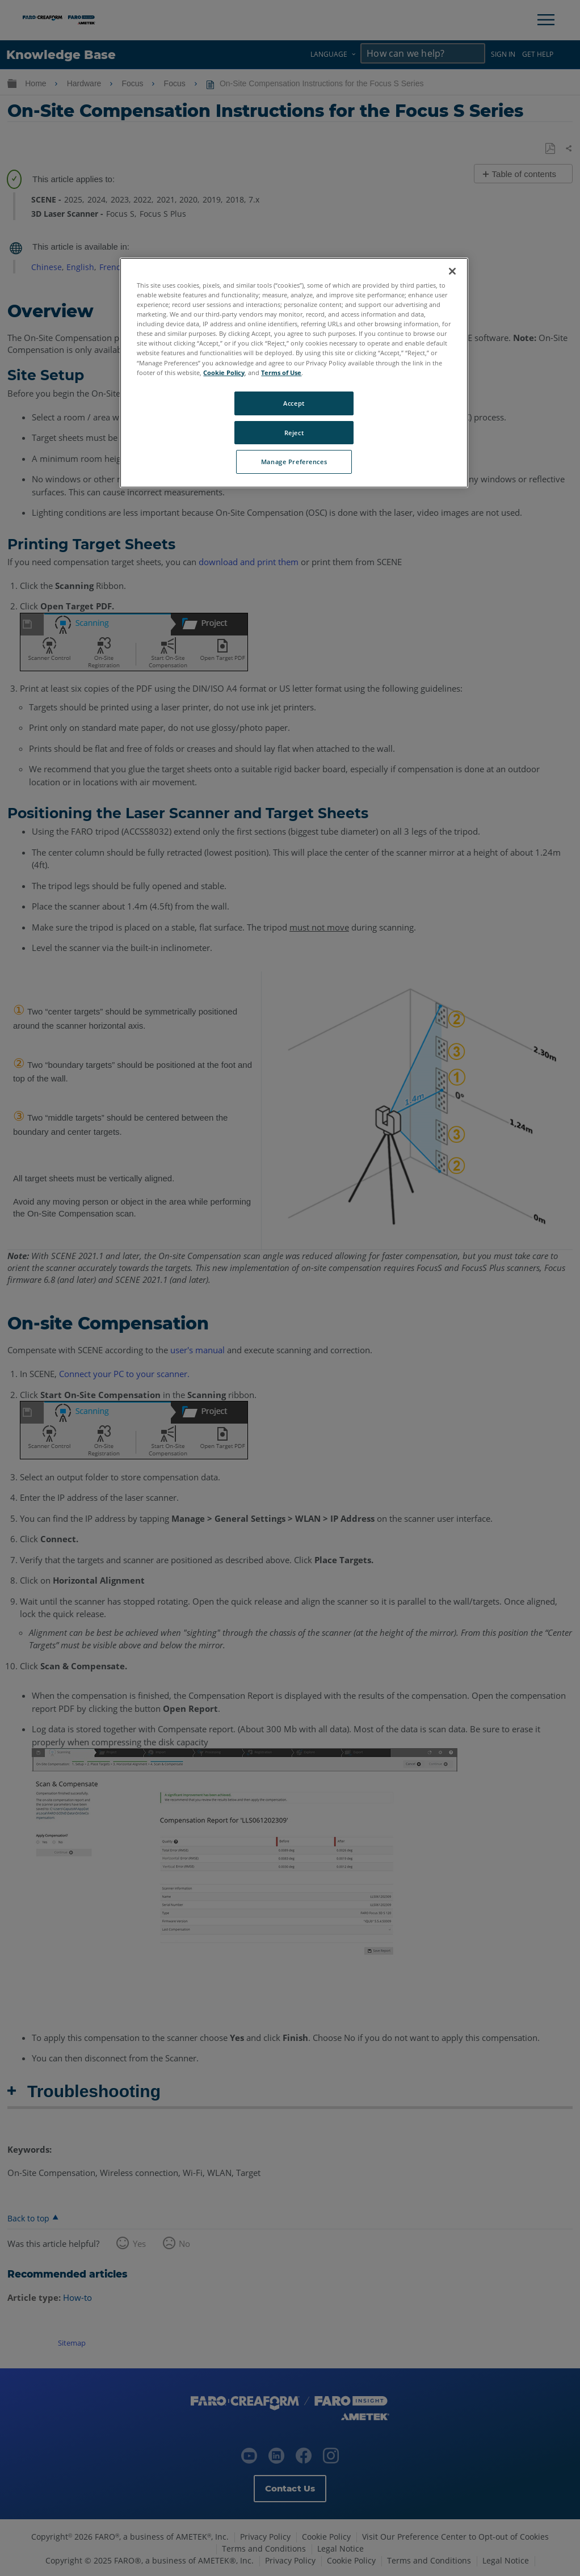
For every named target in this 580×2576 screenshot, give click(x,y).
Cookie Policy (224, 372)
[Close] (452, 271)
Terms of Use (281, 372)
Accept (293, 403)
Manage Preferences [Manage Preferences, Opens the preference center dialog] (294, 461)
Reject (294, 432)
